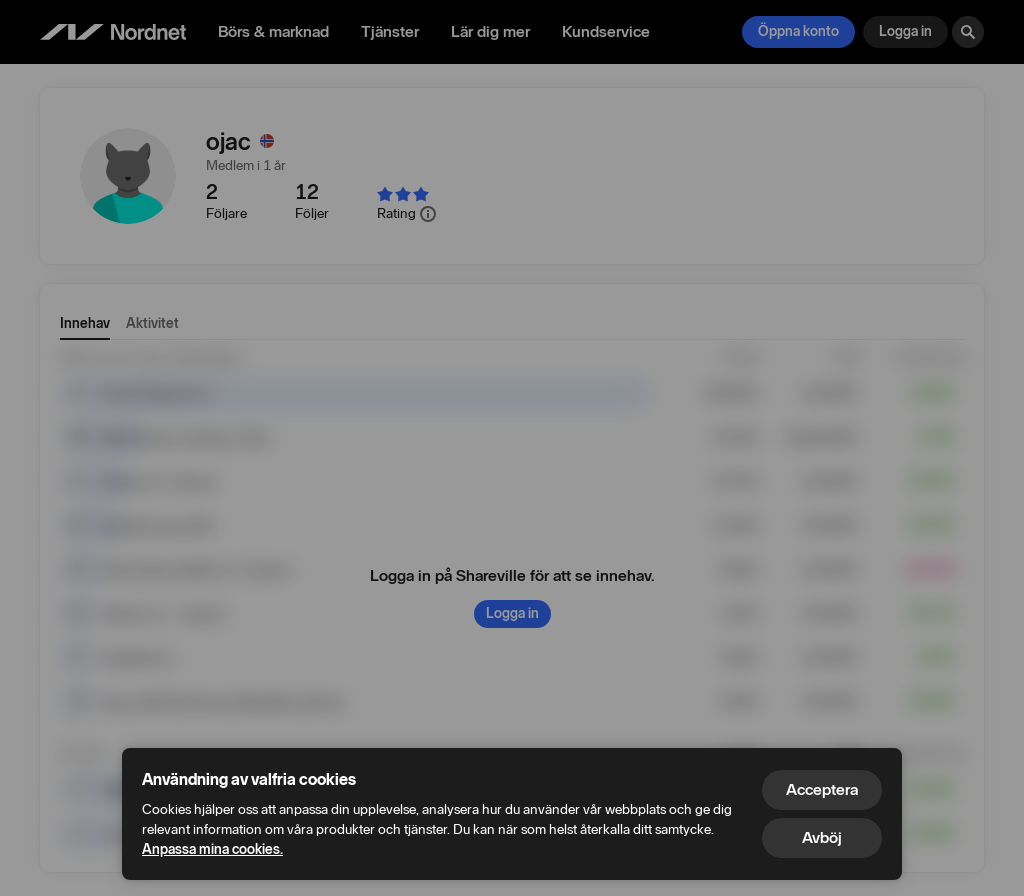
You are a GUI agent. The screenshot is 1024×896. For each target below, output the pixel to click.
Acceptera (822, 789)
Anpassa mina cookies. (212, 849)
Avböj (822, 837)
